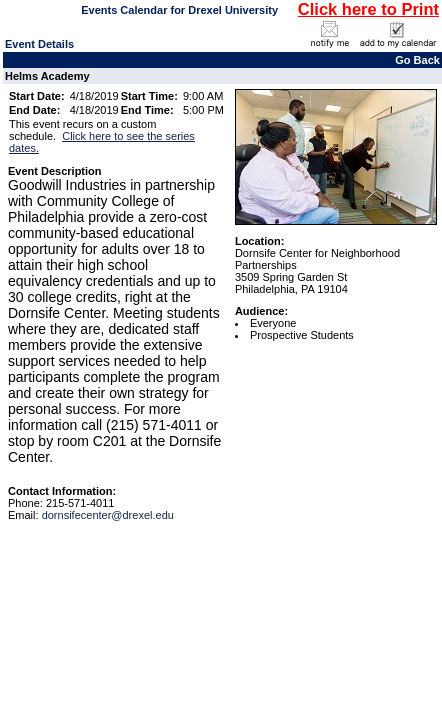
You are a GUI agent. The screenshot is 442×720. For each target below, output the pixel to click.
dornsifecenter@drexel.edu (108, 515)
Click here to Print (368, 9)
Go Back (417, 60)
